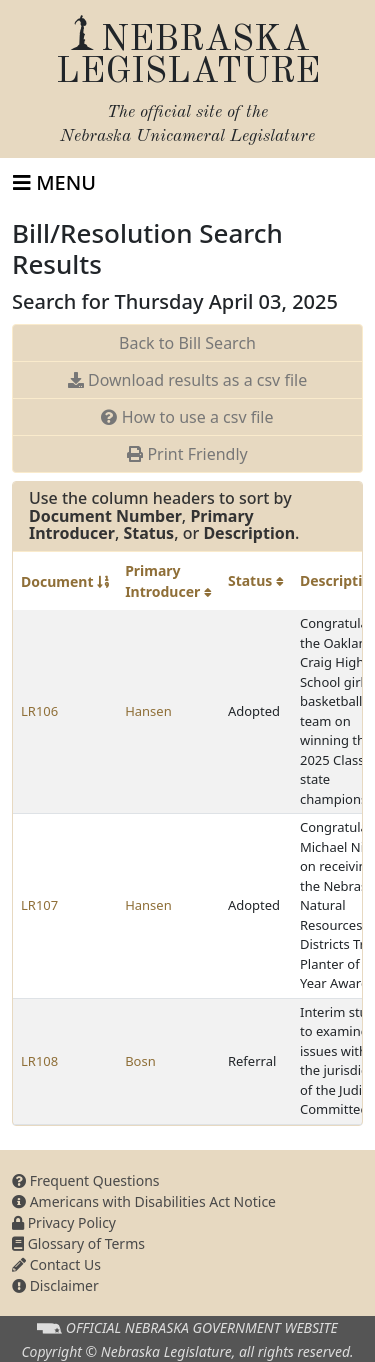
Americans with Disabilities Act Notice (144, 1201)
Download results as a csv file (187, 380)
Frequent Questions (86, 1180)
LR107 (39, 905)
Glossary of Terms (78, 1243)
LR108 (39, 1061)
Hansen (148, 711)
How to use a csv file (187, 417)
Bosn (140, 1061)
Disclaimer (55, 1285)
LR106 (39, 711)
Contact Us (56, 1264)
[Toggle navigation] (54, 183)
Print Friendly (187, 454)
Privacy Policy (64, 1222)
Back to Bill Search (187, 343)
